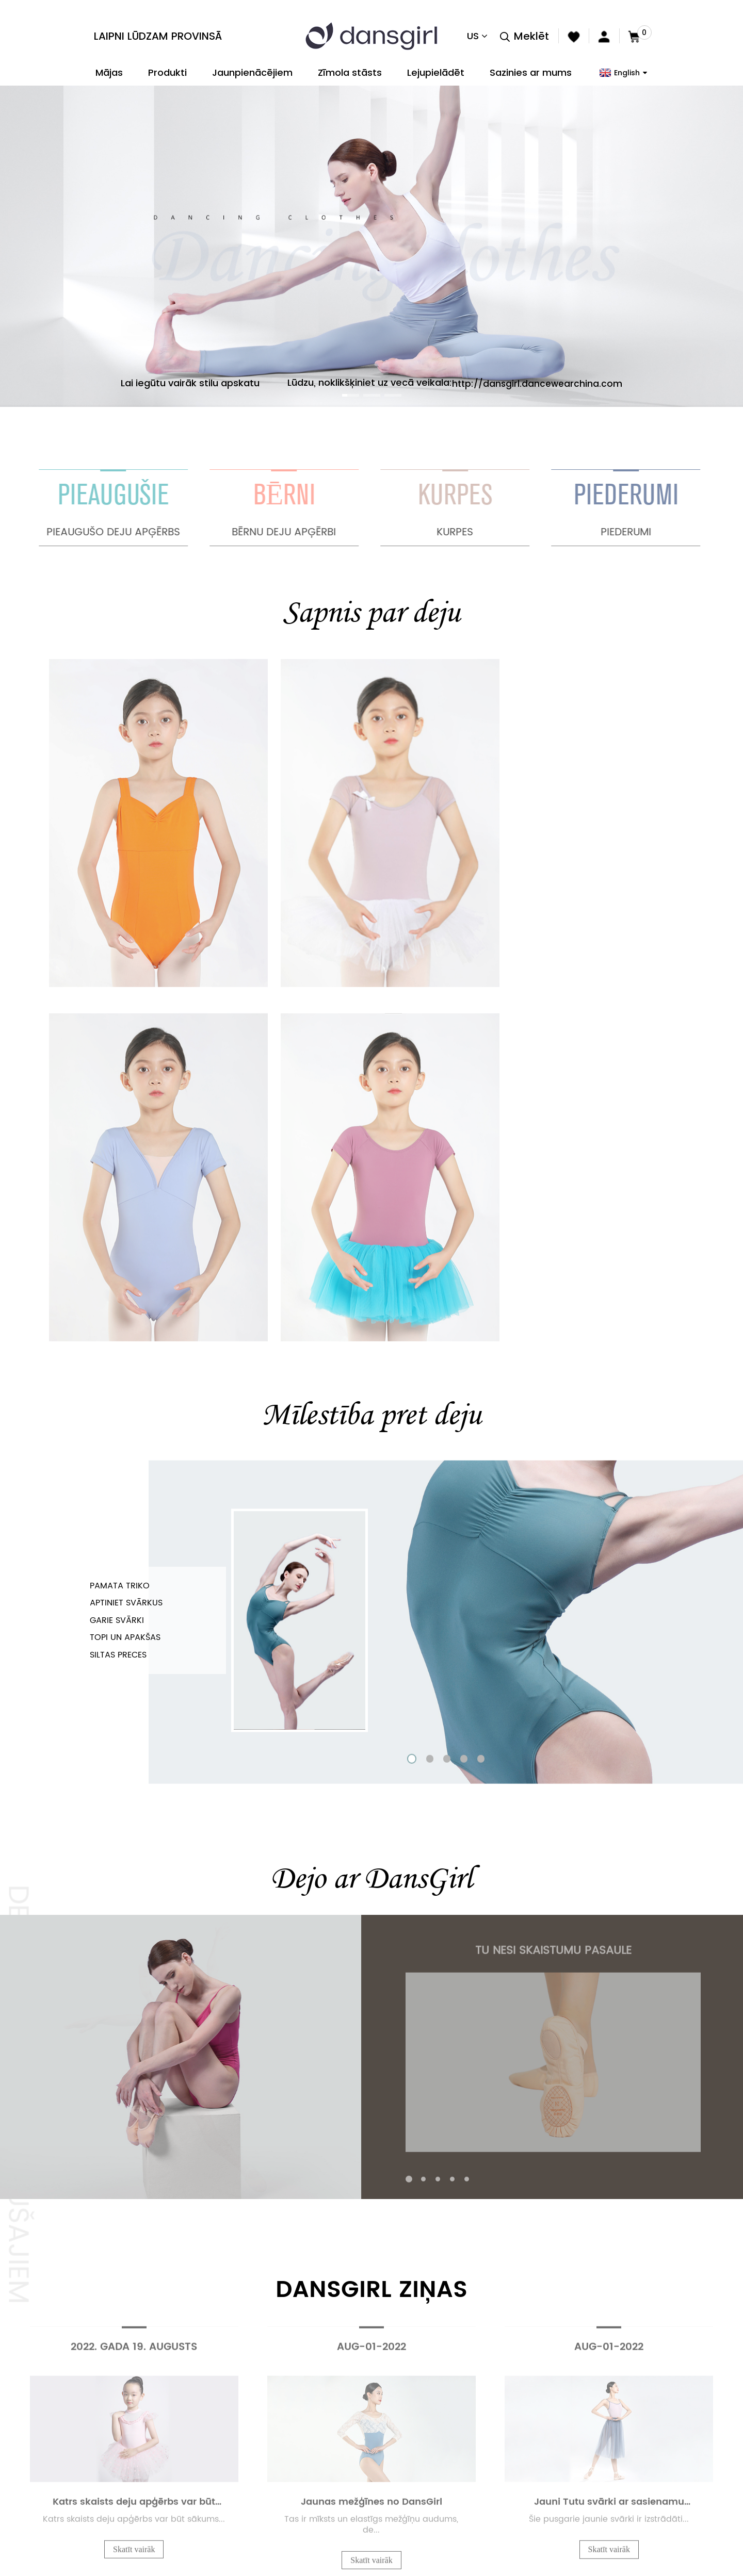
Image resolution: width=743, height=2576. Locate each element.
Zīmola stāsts (350, 72)
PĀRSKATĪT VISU (372, 2174)
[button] (346, 395)
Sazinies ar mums (531, 72)
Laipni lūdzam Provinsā (158, 36)
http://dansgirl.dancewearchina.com (537, 383)
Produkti (167, 72)
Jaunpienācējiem (252, 72)
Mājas (109, 72)
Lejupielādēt (435, 72)
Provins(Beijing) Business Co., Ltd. (90, 2442)
